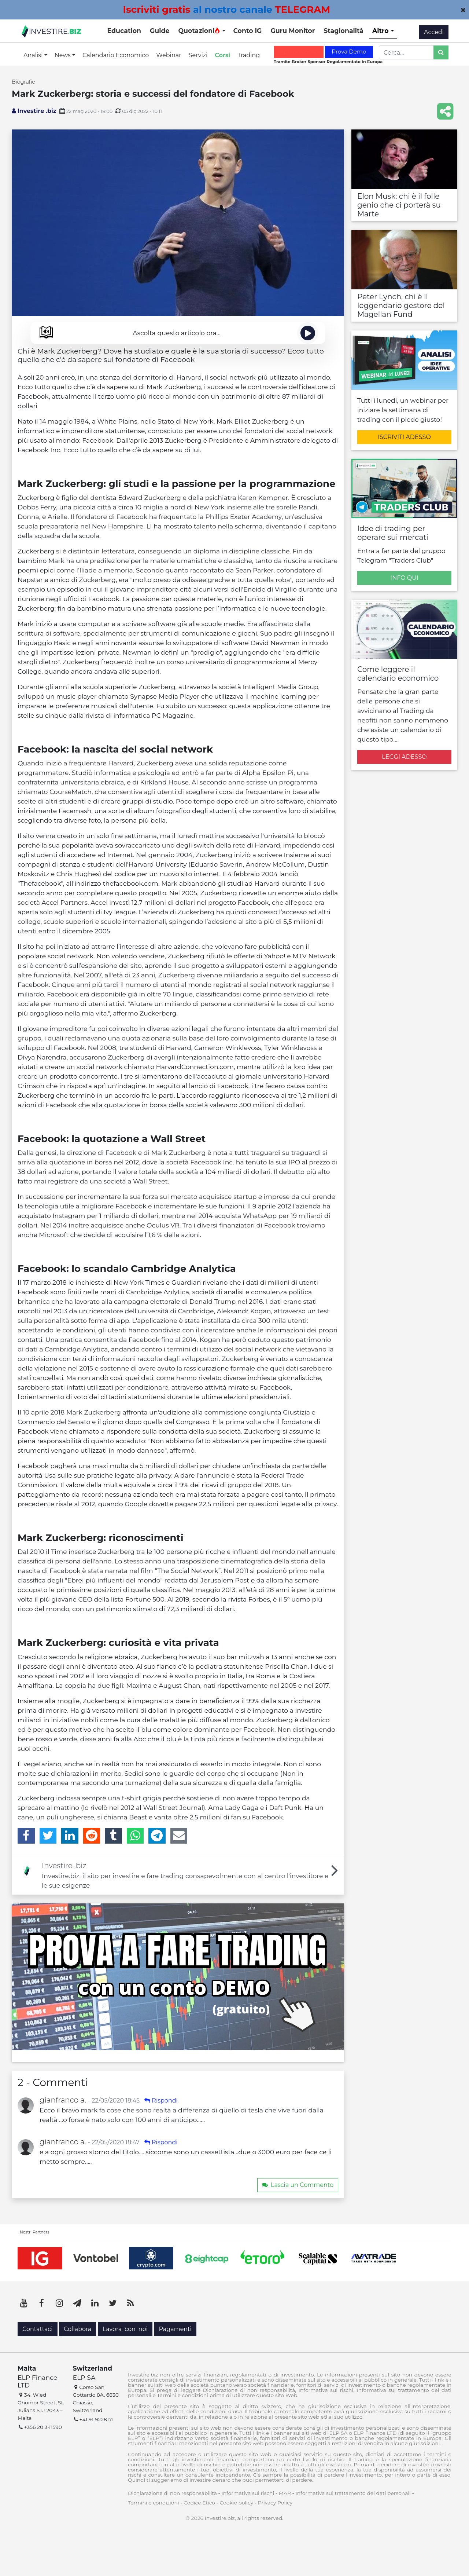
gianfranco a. (63, 2100)
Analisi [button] (33, 55)
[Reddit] (91, 1835)
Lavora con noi (125, 2329)
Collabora (77, 2329)
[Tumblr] (113, 1835)
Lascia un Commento (297, 2184)
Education (124, 30)
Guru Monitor (292, 30)
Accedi (434, 32)
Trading (248, 55)
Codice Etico (199, 2503)
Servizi (198, 55)
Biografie (23, 81)
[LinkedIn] (69, 1835)
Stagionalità (343, 30)
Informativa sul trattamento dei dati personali (353, 2493)
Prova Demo (349, 51)
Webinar (168, 55)
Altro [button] (381, 30)
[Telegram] (157, 1835)
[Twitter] (48, 1835)
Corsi (222, 55)
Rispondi (161, 2100)
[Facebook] (26, 1835)
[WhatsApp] (135, 1835)
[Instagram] (59, 2303)
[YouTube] (23, 2303)
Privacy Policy (275, 2503)
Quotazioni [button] (199, 30)
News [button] (63, 55)
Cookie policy (237, 2503)
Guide (159, 30)
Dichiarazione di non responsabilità (172, 2493)
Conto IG (247, 30)
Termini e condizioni (153, 2503)
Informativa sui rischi (247, 2493)
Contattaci (37, 2329)
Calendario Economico (115, 55)
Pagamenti (175, 2329)
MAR (285, 2493)
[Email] (179, 1835)
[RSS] (130, 2303)
